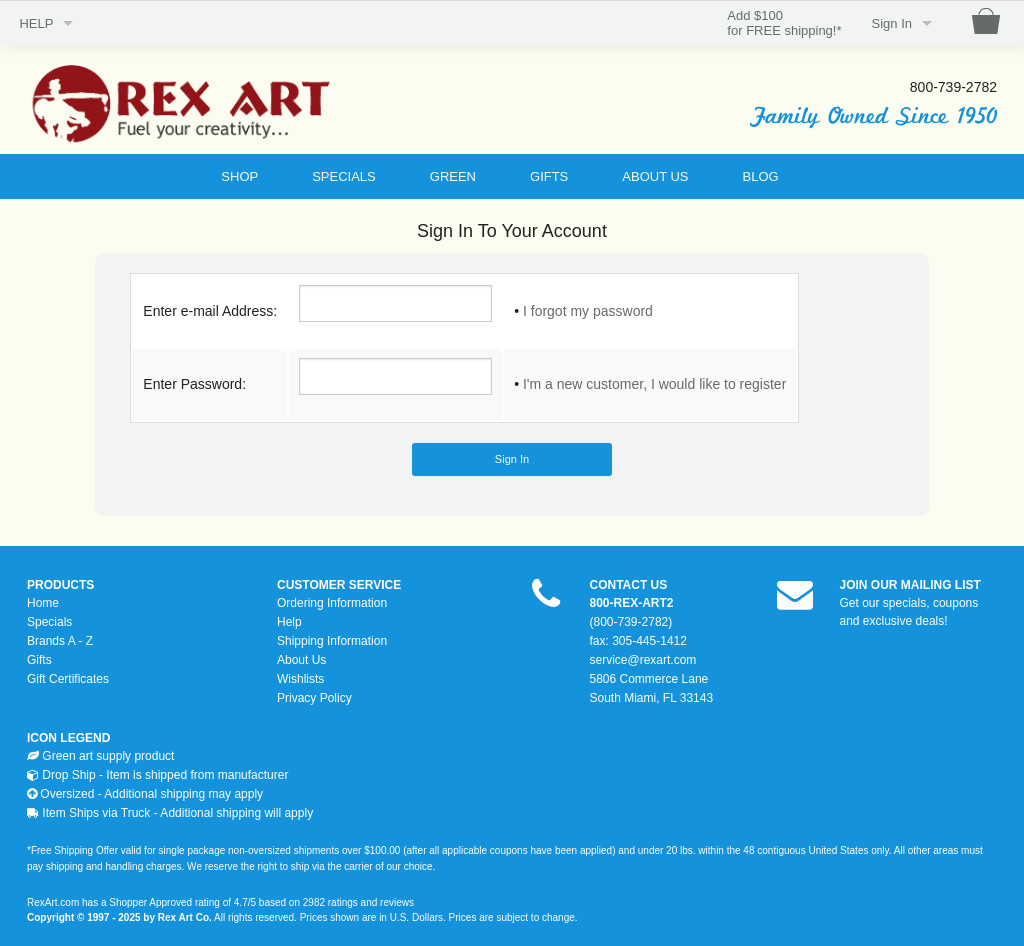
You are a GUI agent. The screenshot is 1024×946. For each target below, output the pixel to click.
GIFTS (549, 176)
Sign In (892, 23)
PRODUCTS (60, 585)
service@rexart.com (643, 660)
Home (43, 603)
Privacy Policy (314, 698)
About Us (301, 660)
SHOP (239, 176)
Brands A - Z (60, 641)
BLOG (761, 176)
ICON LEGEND (68, 738)
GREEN (453, 176)
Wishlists (300, 679)
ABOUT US (655, 176)
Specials (49, 622)
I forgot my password (588, 311)
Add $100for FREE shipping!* (784, 23)
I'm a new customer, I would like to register (654, 384)
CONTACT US (629, 585)
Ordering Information (332, 603)
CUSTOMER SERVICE (339, 585)
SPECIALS (344, 176)
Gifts (39, 660)
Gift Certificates (68, 679)
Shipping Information (332, 641)
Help (289, 622)
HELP (36, 23)
